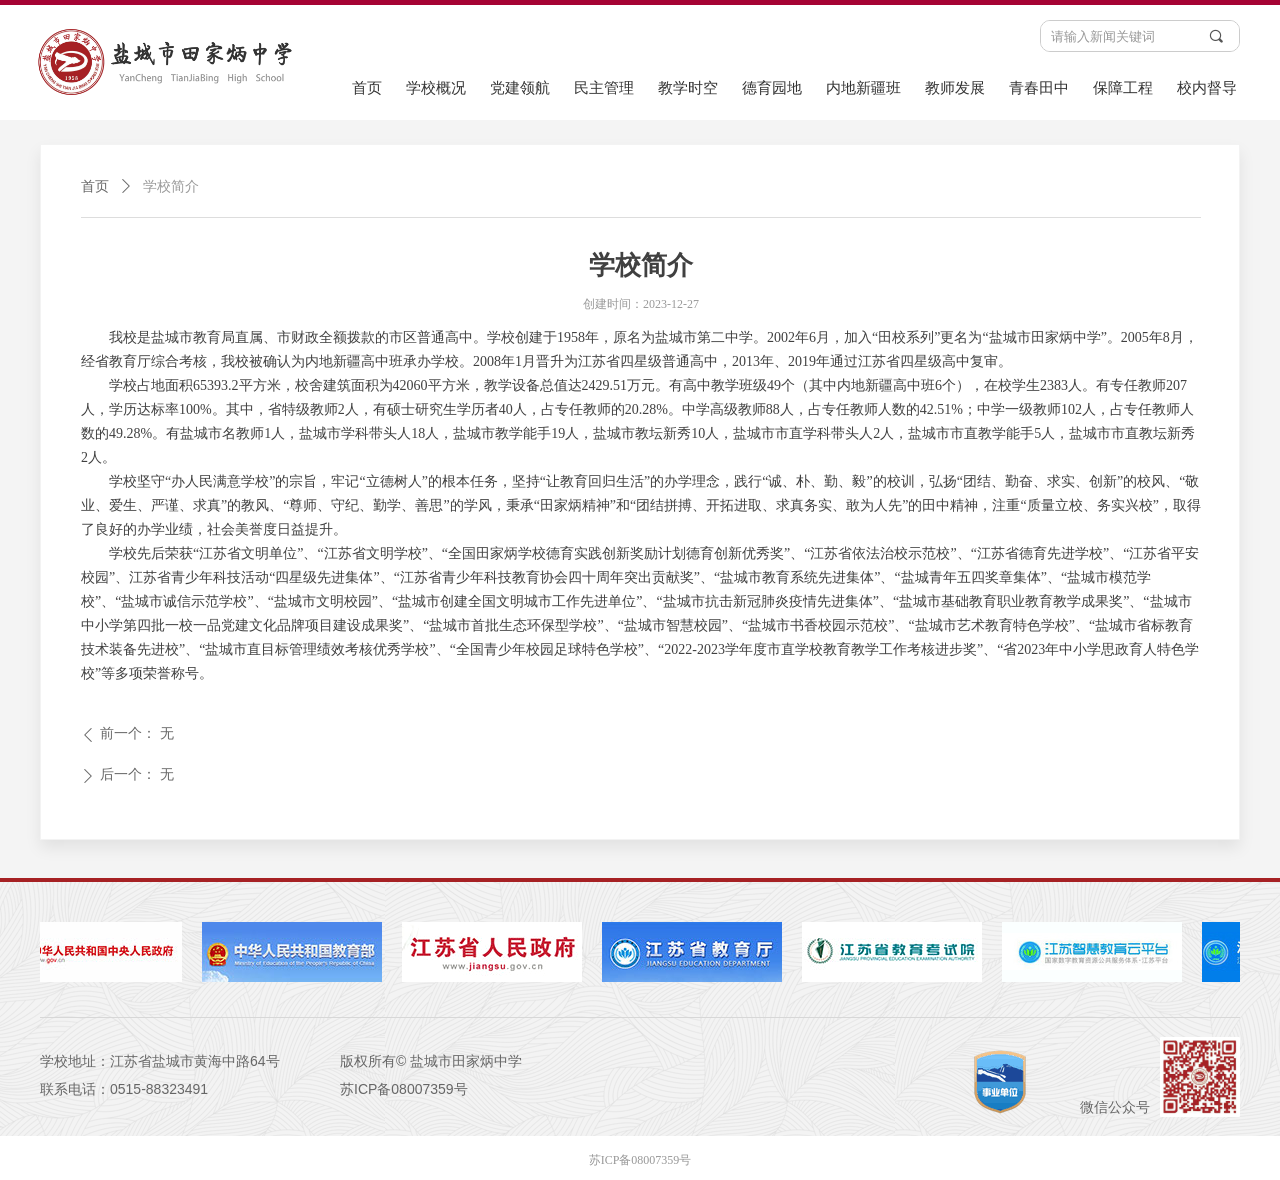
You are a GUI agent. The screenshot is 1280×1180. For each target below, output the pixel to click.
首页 (95, 186)
